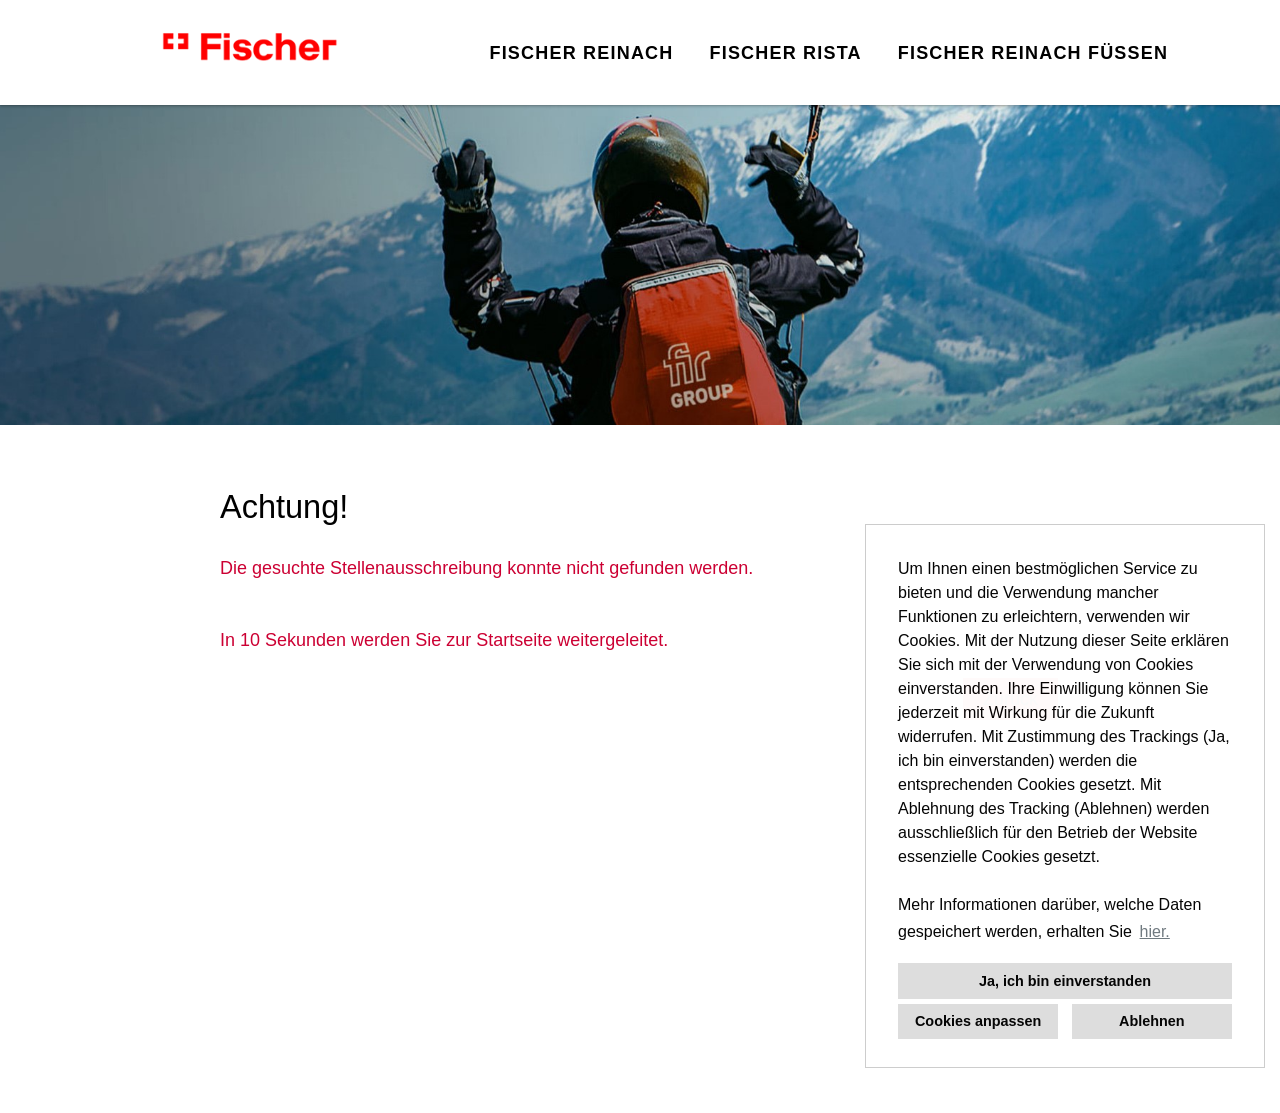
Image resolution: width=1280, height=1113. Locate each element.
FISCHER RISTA (785, 53)
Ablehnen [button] (1152, 1021)
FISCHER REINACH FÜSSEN (1033, 53)
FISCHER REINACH (581, 53)
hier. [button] (1155, 931)
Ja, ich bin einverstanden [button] (1065, 981)
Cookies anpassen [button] (978, 1021)
